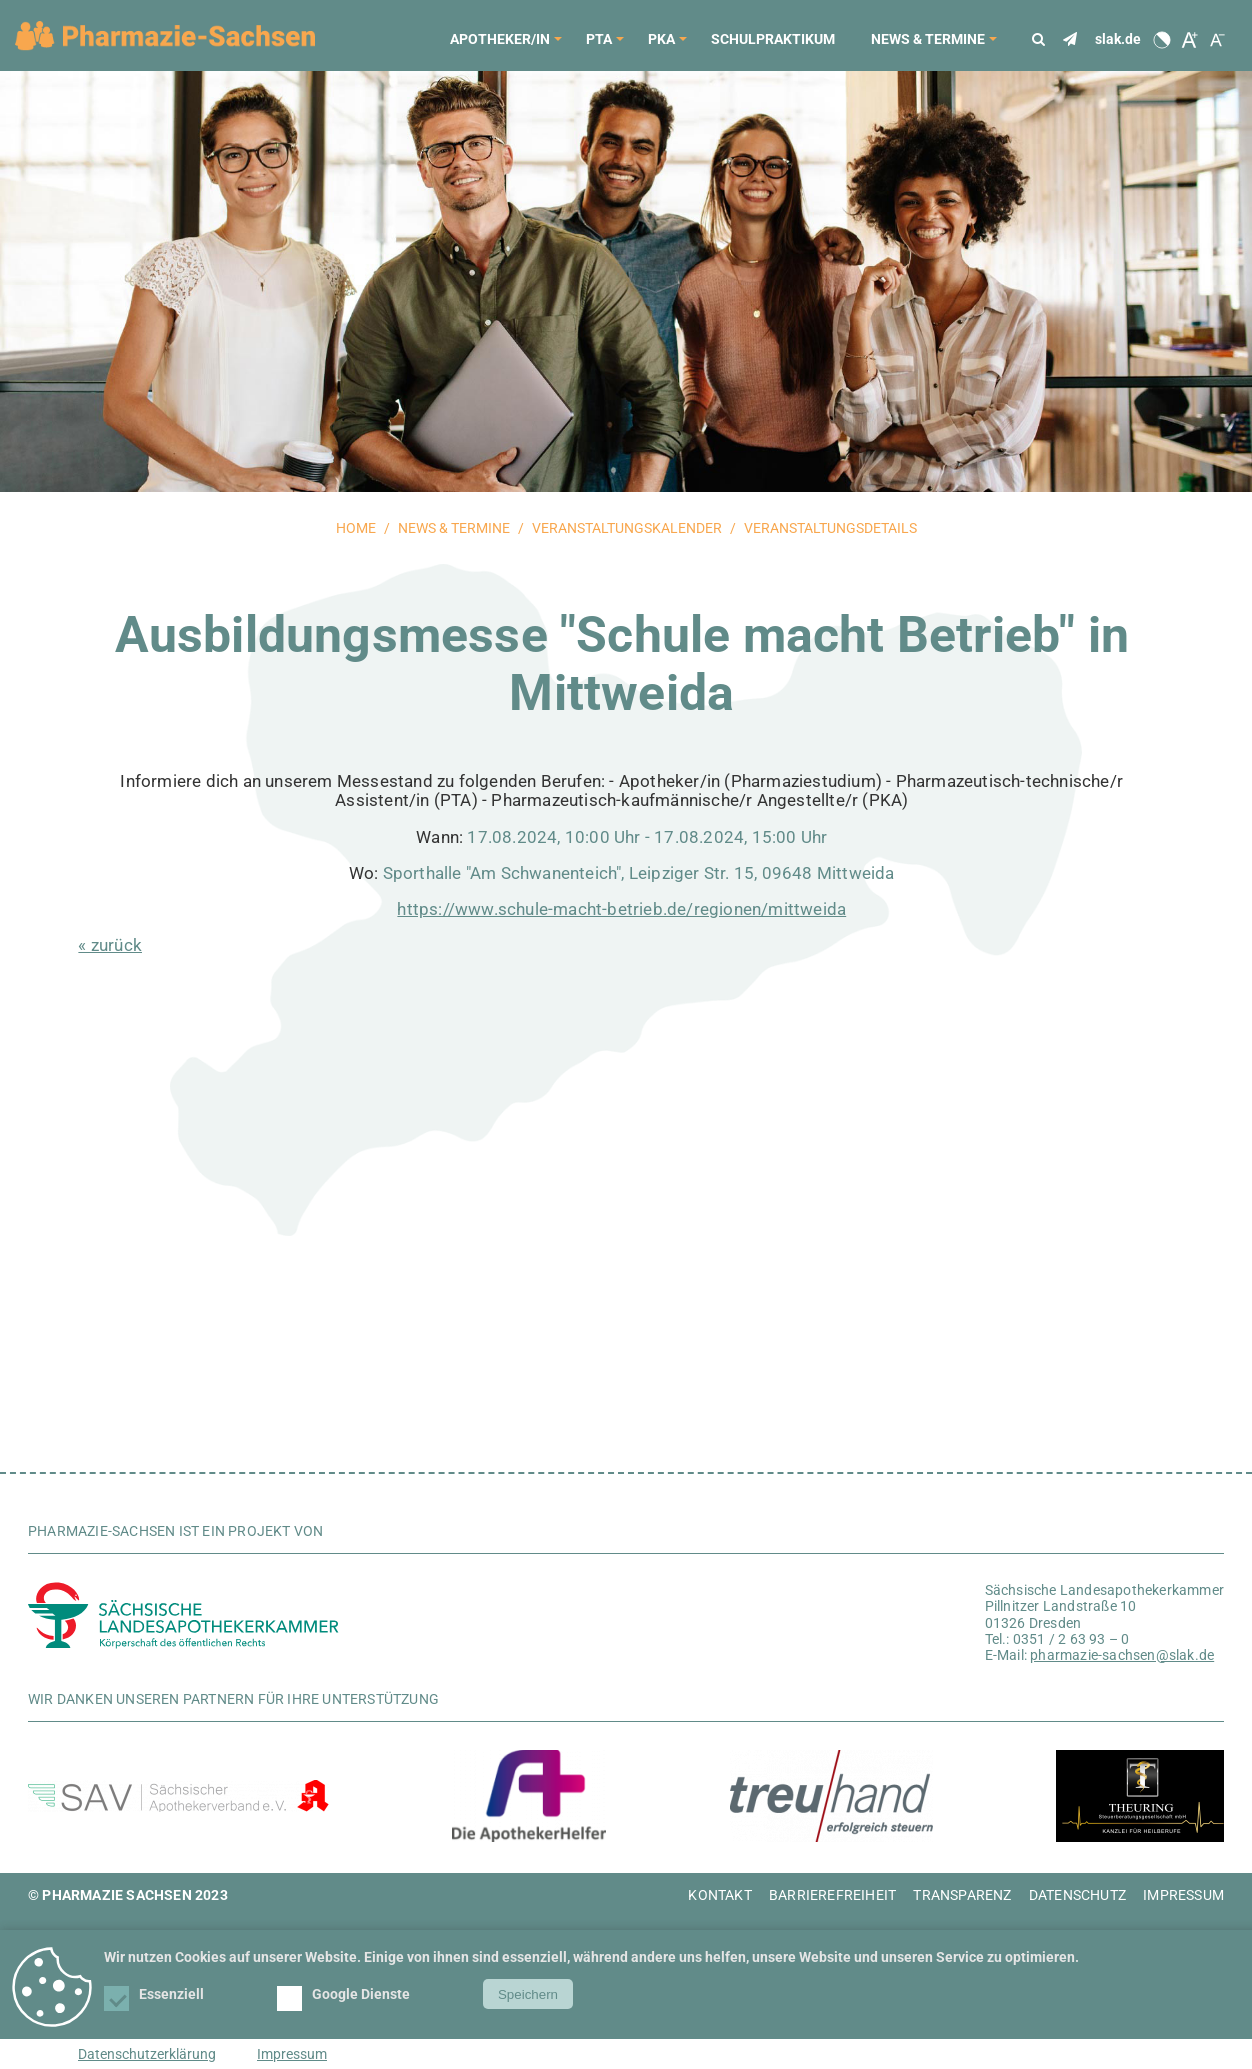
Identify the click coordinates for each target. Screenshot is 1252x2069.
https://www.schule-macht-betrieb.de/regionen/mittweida (621, 909)
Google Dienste (345, 1994)
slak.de (1118, 39)
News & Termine (937, 45)
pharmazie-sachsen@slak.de (1122, 1655)
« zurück (110, 945)
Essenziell (155, 1994)
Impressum (292, 2054)
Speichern (528, 1994)
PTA (608, 45)
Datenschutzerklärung (147, 2054)
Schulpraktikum (773, 39)
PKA (670, 45)
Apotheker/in (509, 45)
